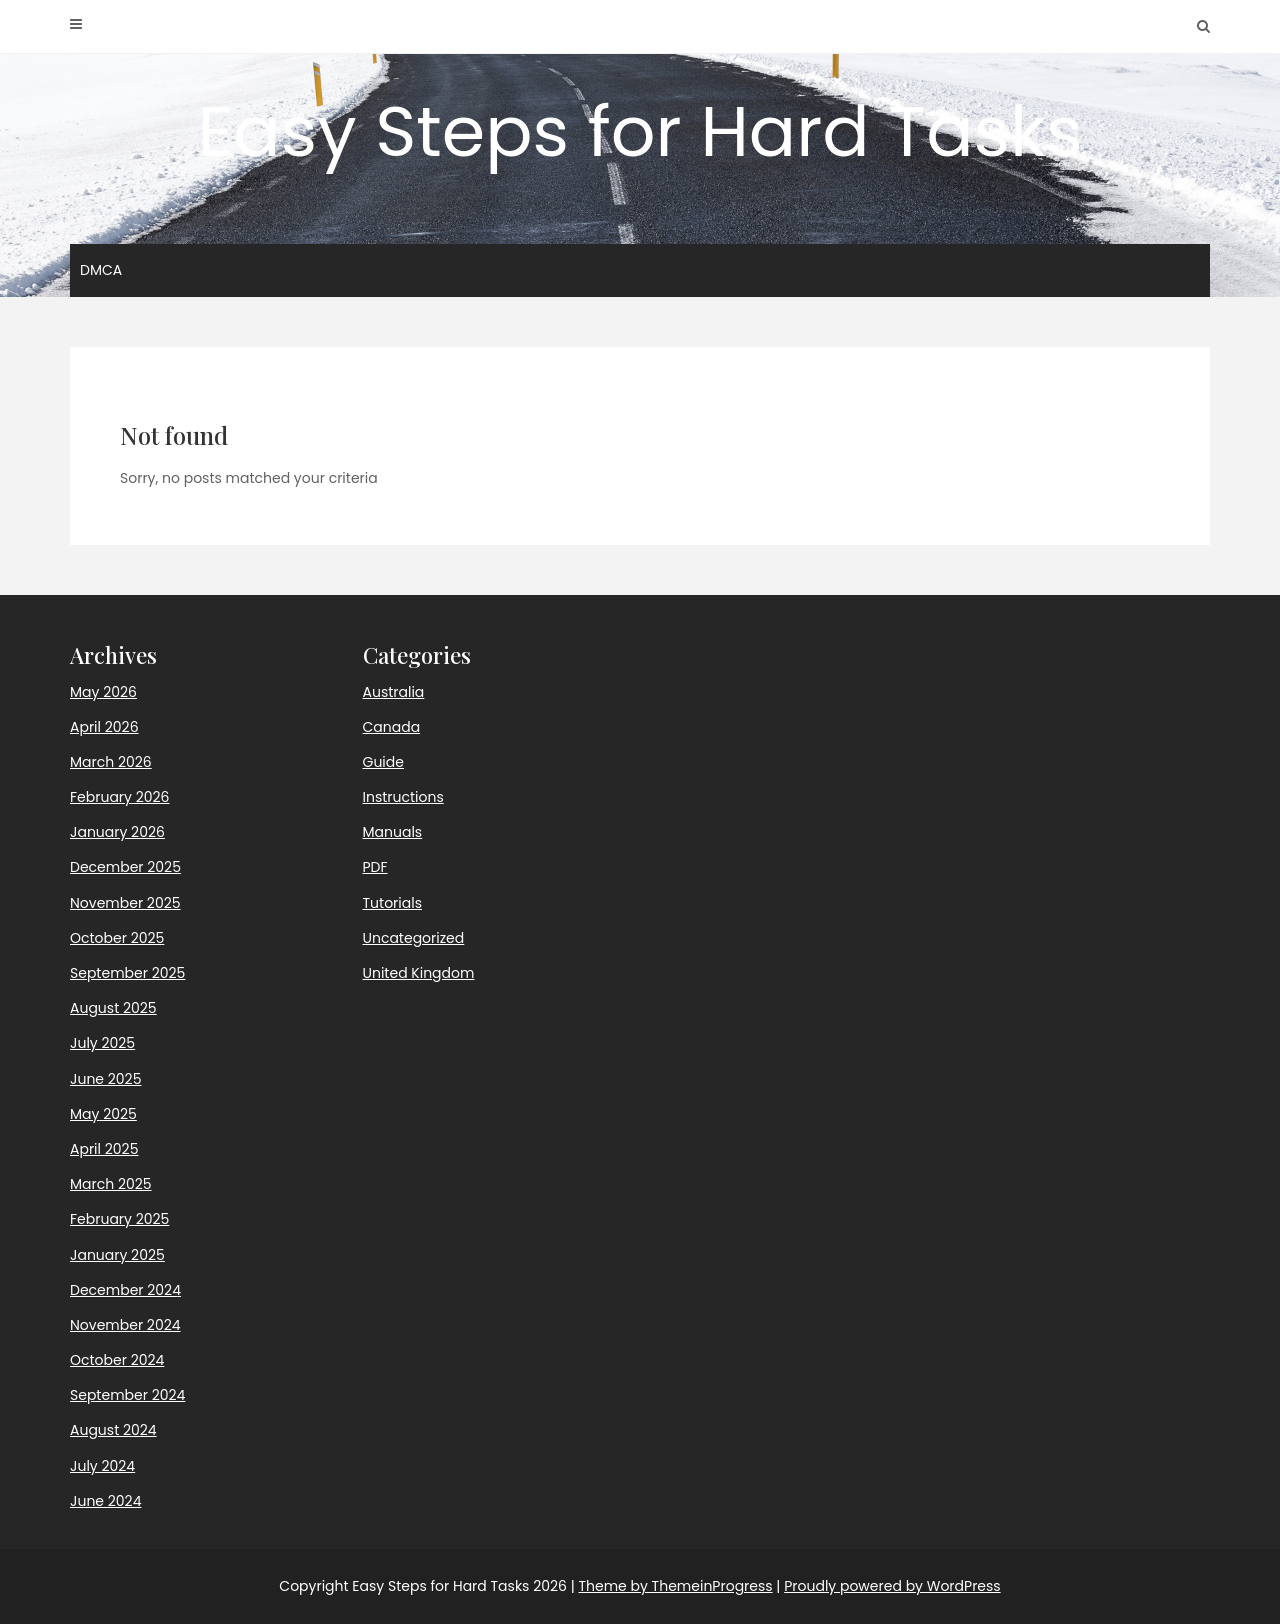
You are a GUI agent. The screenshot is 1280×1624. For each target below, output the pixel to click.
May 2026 (103, 692)
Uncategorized (414, 938)
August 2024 (113, 1430)
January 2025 (117, 1255)
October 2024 (117, 1360)
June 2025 (105, 1079)
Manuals (393, 832)
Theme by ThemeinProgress (675, 1586)
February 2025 (119, 1219)
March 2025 (111, 1184)
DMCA (101, 270)
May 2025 (103, 1114)
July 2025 (102, 1043)
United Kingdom (419, 973)
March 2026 (111, 762)
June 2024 (105, 1501)
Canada (392, 727)
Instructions (403, 797)
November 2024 (125, 1325)
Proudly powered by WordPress (892, 1586)
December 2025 (125, 867)
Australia (394, 692)
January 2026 (117, 832)
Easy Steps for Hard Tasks (639, 131)
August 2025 (113, 1008)
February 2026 (119, 797)
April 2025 (104, 1149)
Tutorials (392, 903)
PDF (375, 867)
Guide (383, 762)
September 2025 (127, 973)
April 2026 (104, 727)
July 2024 (102, 1466)
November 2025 (125, 903)
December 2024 (125, 1290)
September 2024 (127, 1395)
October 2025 (117, 938)
